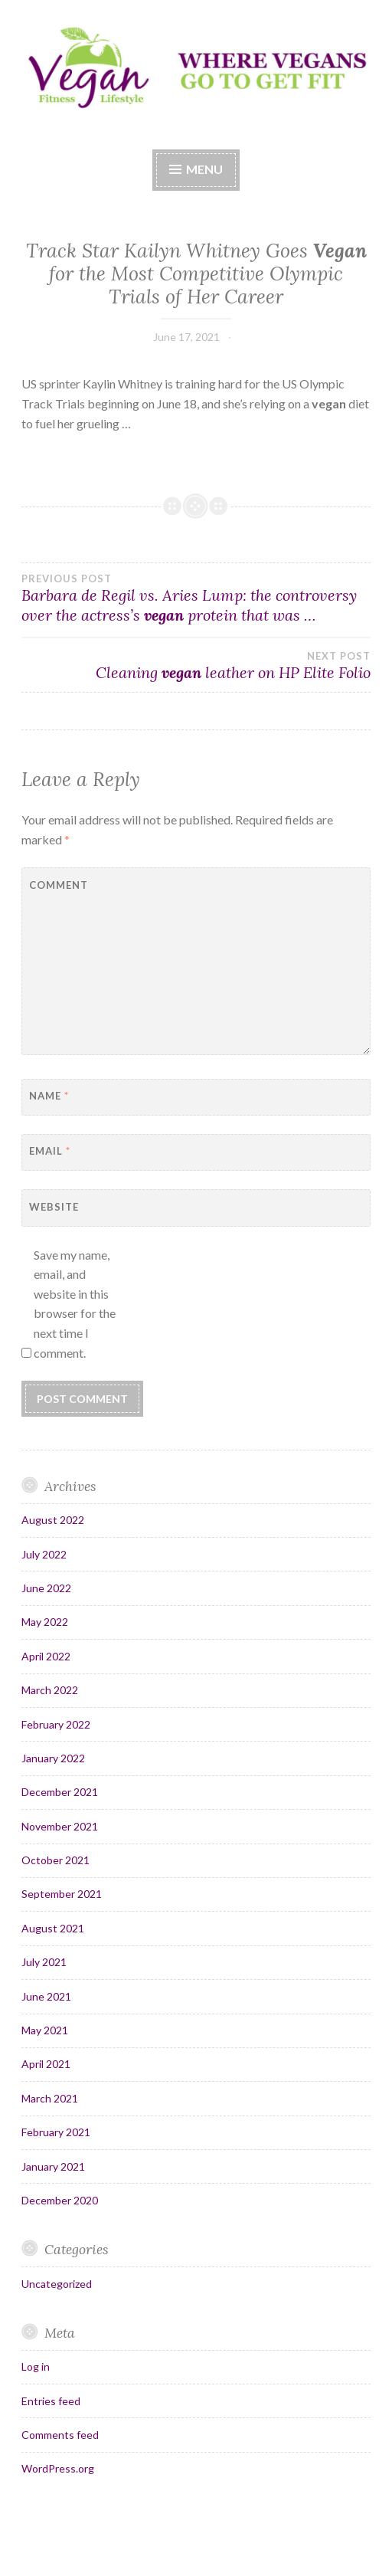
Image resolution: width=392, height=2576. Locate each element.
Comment (58, 885)
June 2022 (46, 1587)
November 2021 (59, 1826)
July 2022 (44, 1554)
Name (49, 1096)
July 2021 (44, 1961)
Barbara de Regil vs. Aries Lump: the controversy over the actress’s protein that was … (196, 598)
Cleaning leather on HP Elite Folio (196, 666)
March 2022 (49, 1689)
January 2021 (53, 2166)
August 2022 (52, 1519)
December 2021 (59, 1791)
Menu (204, 169)
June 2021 (46, 1996)
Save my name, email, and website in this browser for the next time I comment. (75, 1303)
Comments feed (60, 2434)
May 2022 (44, 1621)
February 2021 (55, 2131)
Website (54, 1207)
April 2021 (45, 2063)
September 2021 (61, 1893)
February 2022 (55, 1724)
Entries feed (50, 2400)
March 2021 (49, 2098)
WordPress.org (57, 2468)
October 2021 (55, 1859)
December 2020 (59, 2200)
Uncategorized (56, 2283)
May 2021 (44, 2030)
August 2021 (52, 1928)
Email (49, 1151)
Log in (35, 2366)
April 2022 (45, 1656)
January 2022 (53, 1758)
